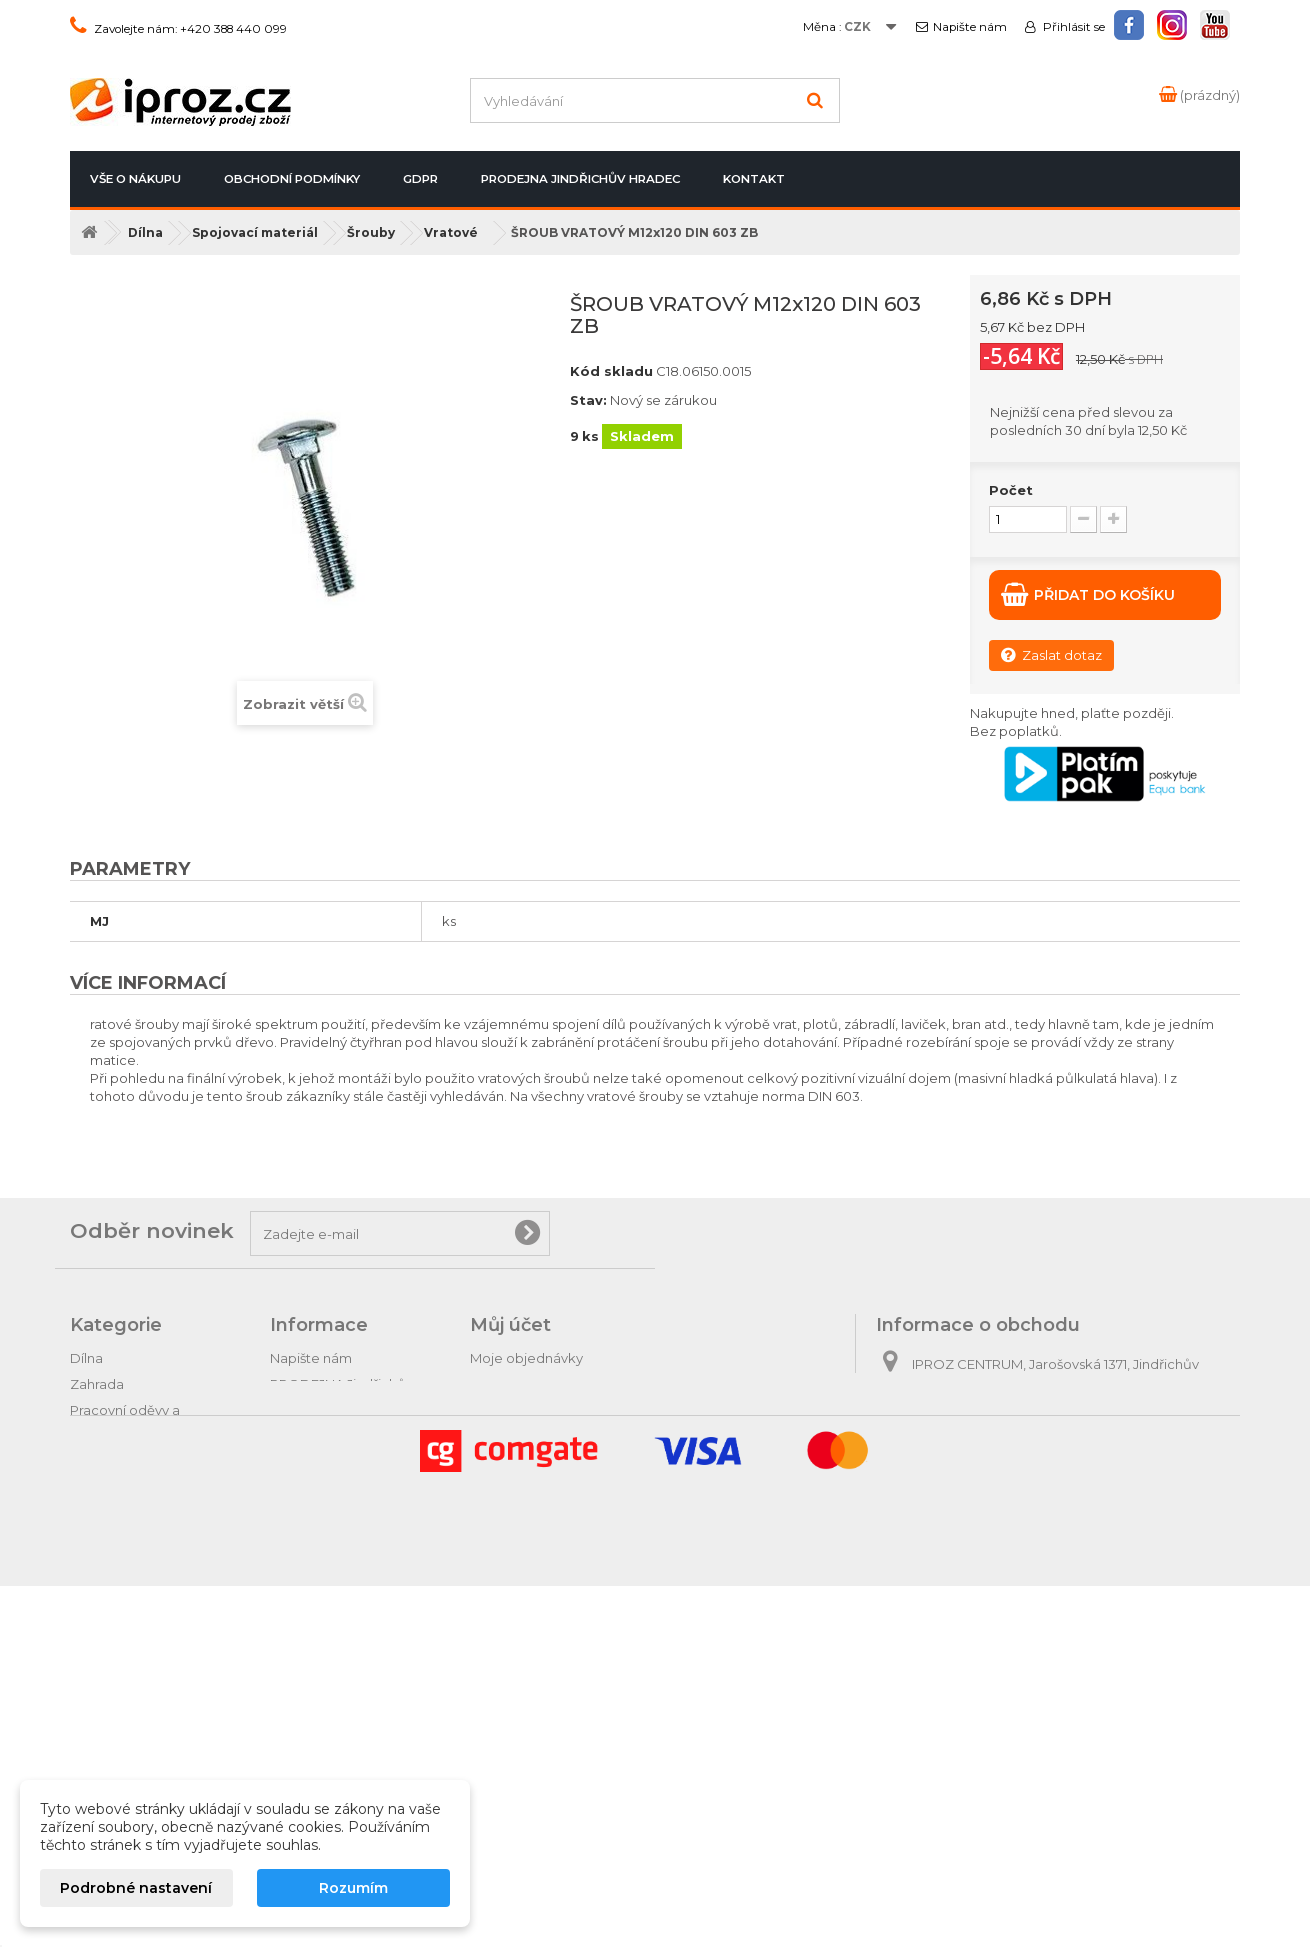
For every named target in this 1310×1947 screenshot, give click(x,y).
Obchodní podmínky (292, 179)
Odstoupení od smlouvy (347, 1454)
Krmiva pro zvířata (128, 1480)
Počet (1011, 490)
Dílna (86, 1358)
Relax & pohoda (121, 1680)
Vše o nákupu (135, 179)
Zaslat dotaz (1051, 654)
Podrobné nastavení (136, 1888)
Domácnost (108, 1506)
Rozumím (353, 1888)
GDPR (420, 179)
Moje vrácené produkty (546, 1384)
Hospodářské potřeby (142, 1454)
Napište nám (970, 27)
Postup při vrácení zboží (347, 1428)
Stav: (588, 400)
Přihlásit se (1072, 27)
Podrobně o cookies (336, 1532)
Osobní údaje (513, 1462)
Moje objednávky (526, 1358)
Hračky (92, 1706)
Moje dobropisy (521, 1410)
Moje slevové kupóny (539, 1488)
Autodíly (96, 1602)
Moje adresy (510, 1436)
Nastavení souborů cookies (558, 1514)
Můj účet (510, 1325)
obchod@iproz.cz (1016, 1468)
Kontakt (754, 179)
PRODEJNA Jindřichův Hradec (580, 179)
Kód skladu (611, 371)
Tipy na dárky (112, 1628)
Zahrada (97, 1384)
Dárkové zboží (117, 1654)
